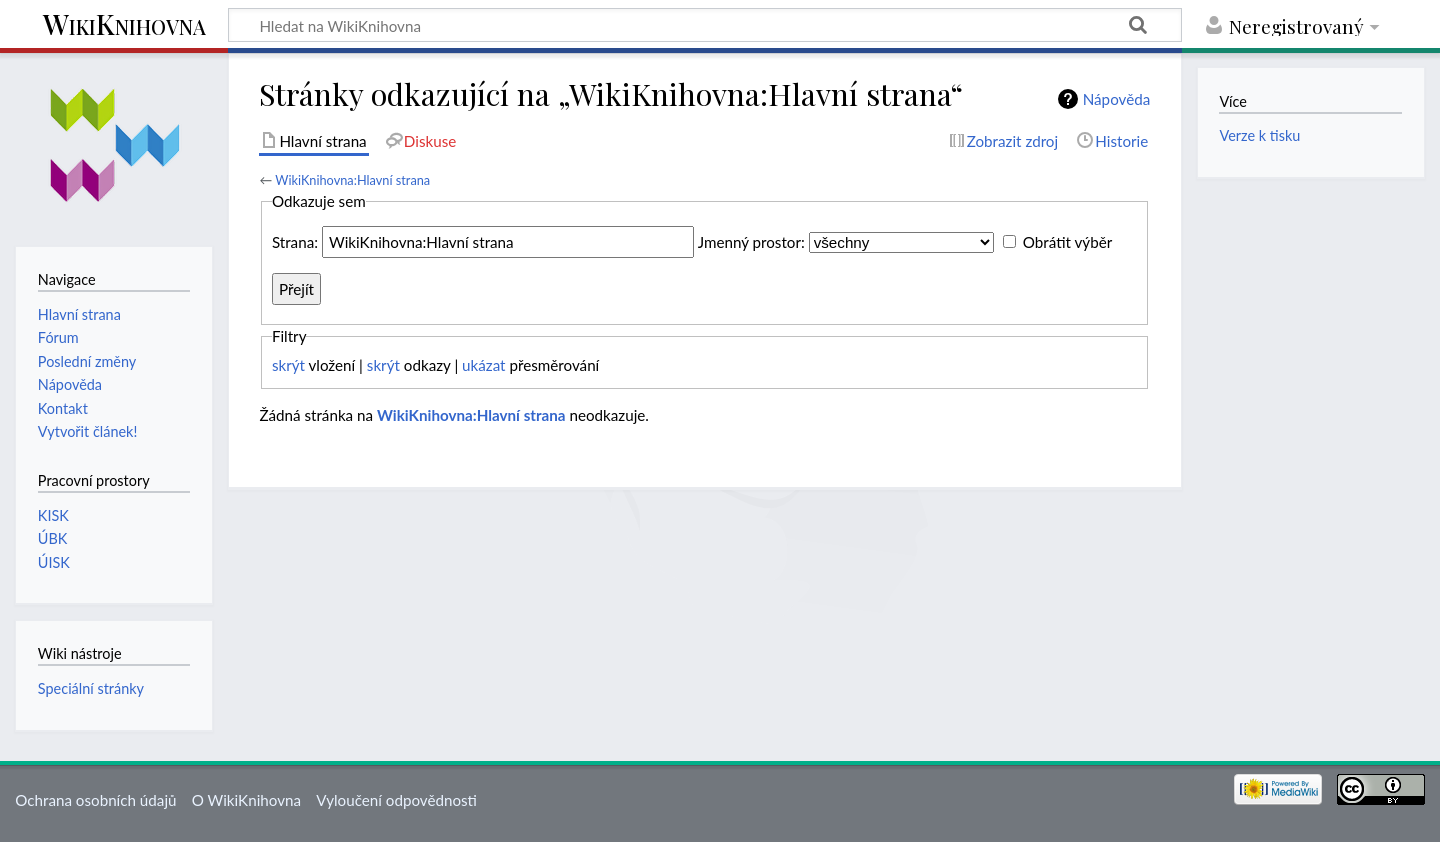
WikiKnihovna (124, 25)
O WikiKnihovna (246, 800)
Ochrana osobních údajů (95, 800)
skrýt (288, 365)
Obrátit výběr (1067, 242)
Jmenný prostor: (751, 242)
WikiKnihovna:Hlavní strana (352, 180)
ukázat (484, 365)
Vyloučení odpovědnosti (396, 800)
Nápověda (1117, 99)
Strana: (295, 242)
